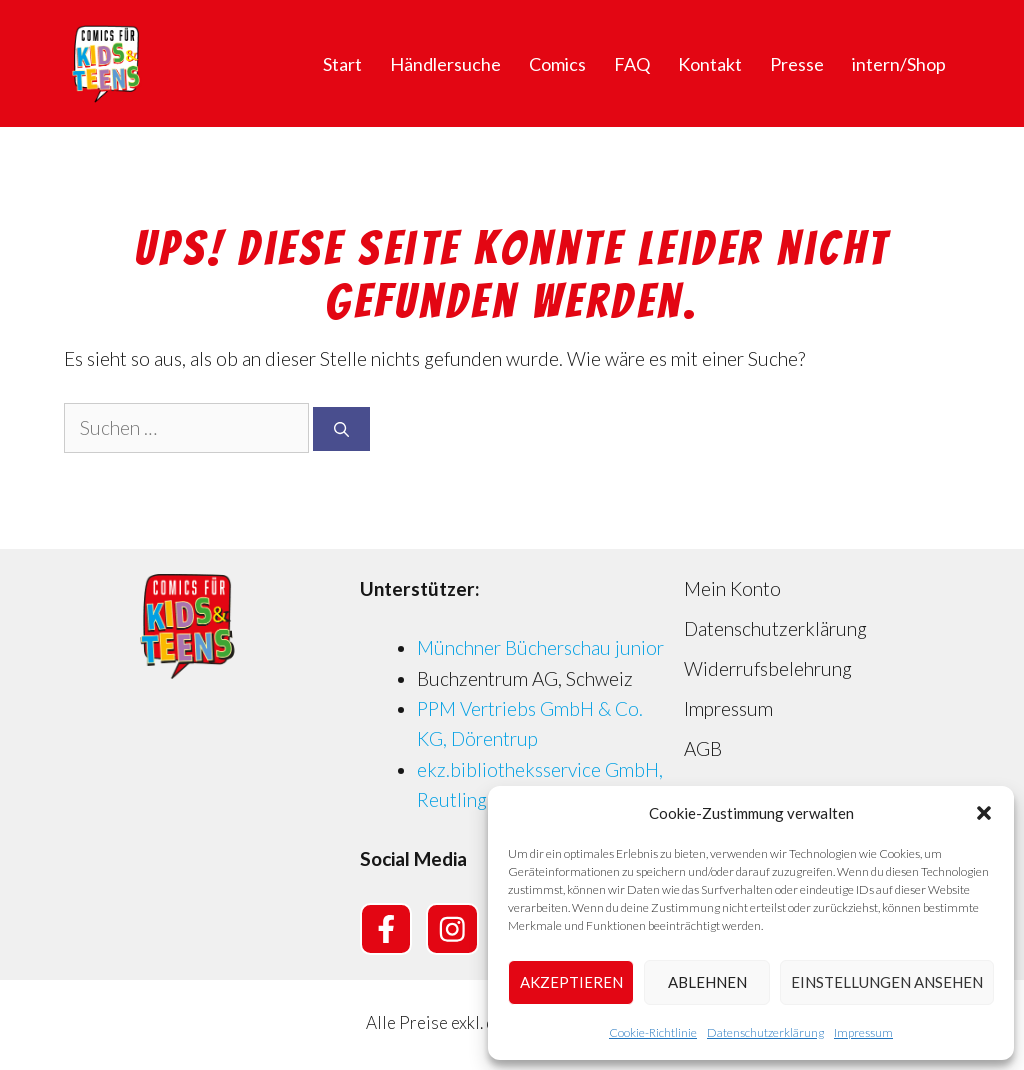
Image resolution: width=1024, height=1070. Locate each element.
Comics (557, 64)
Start (342, 64)
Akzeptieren (571, 982)
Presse (797, 64)
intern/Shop (899, 64)
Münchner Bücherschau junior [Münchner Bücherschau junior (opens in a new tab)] (540, 647)
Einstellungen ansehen (887, 982)
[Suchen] (341, 429)
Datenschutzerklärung (765, 1032)
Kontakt (710, 64)
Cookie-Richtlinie (653, 1032)
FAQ (632, 64)
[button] (984, 813)
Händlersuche (445, 64)
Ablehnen (707, 982)
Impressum (863, 1032)
